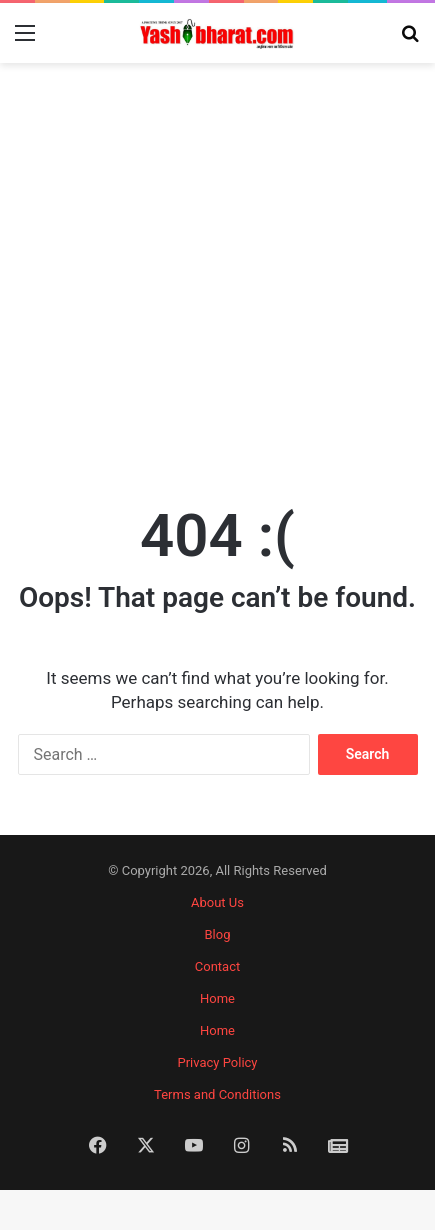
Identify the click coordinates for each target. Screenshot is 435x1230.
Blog (218, 934)
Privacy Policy (217, 1062)
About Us (217, 902)
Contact (217, 966)
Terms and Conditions (217, 1094)
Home (217, 998)
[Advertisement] (217, 270)
